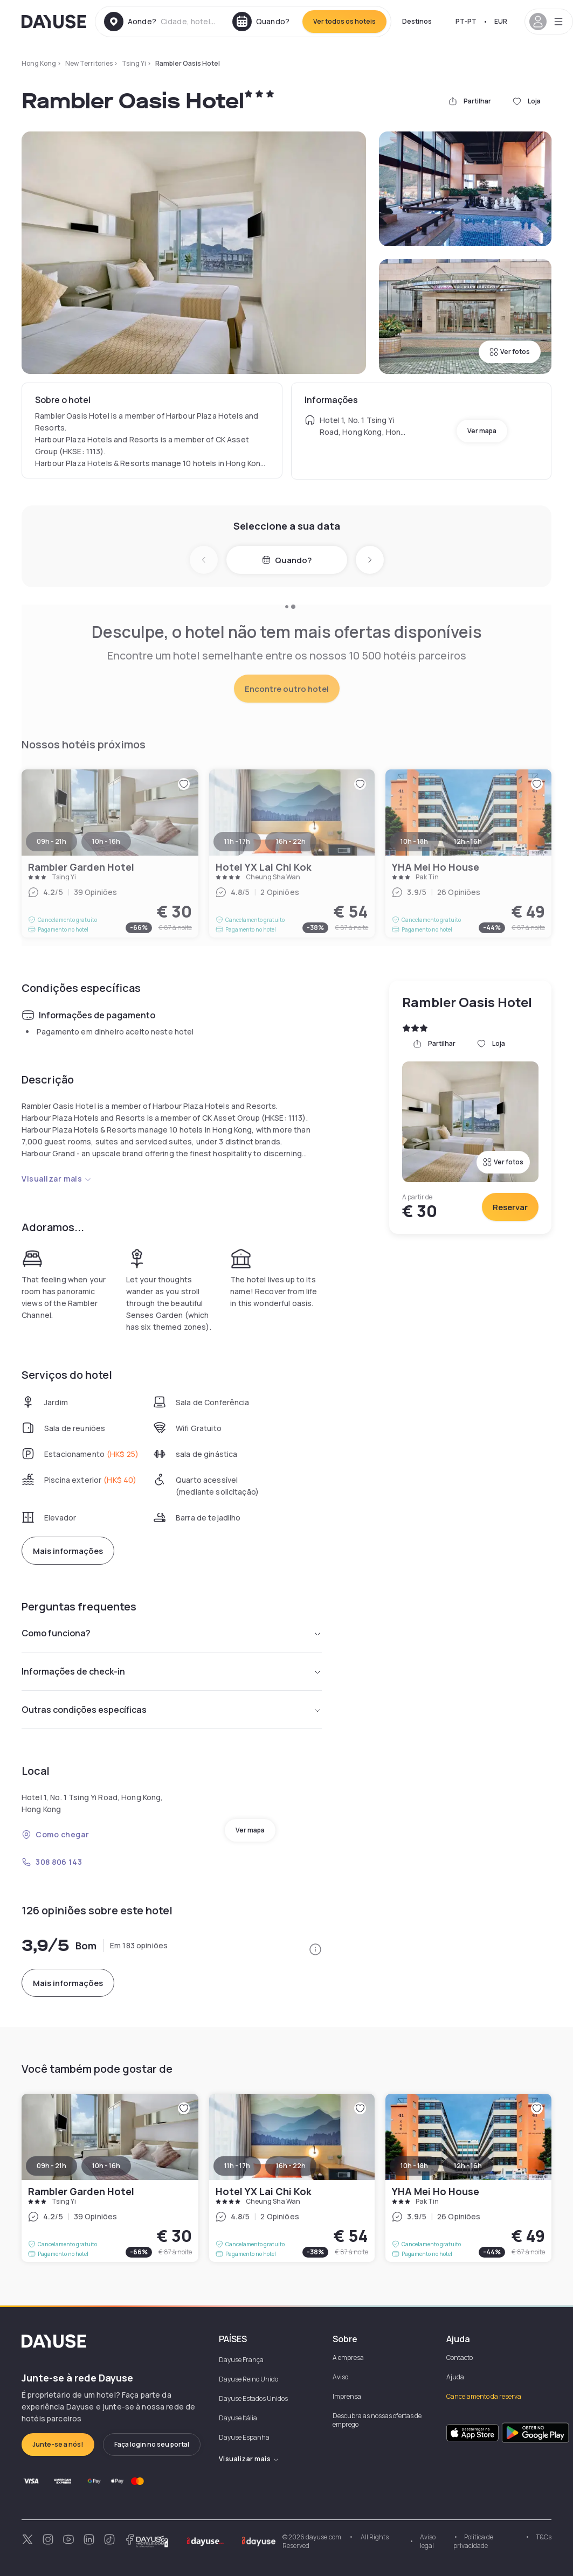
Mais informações (68, 1551)
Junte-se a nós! (58, 2444)
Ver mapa (481, 430)
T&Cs (543, 2537)
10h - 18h (414, 2165)
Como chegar (55, 1834)
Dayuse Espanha (244, 2437)
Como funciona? (172, 1633)
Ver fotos (509, 351)
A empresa (348, 2357)
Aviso (340, 2376)
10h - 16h (106, 2165)
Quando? (287, 560)
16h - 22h (291, 2165)
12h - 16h (468, 2165)
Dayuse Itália (238, 2417)
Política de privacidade (473, 2541)
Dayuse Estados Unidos (253, 2398)
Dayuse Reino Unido (248, 2379)
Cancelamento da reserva (483, 2396)
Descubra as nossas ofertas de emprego (377, 2420)
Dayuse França (241, 2359)
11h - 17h (237, 2165)
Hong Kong (39, 63)
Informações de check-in (172, 1671)
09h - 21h (51, 2165)
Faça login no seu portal (151, 2444)
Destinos (417, 21)
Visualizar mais (57, 1179)
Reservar (510, 1207)
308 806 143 (52, 1862)
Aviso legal (428, 2541)
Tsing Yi (134, 63)
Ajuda (455, 2376)
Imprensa (347, 2396)
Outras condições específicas (172, 1710)
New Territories (89, 63)
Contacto (459, 2357)
